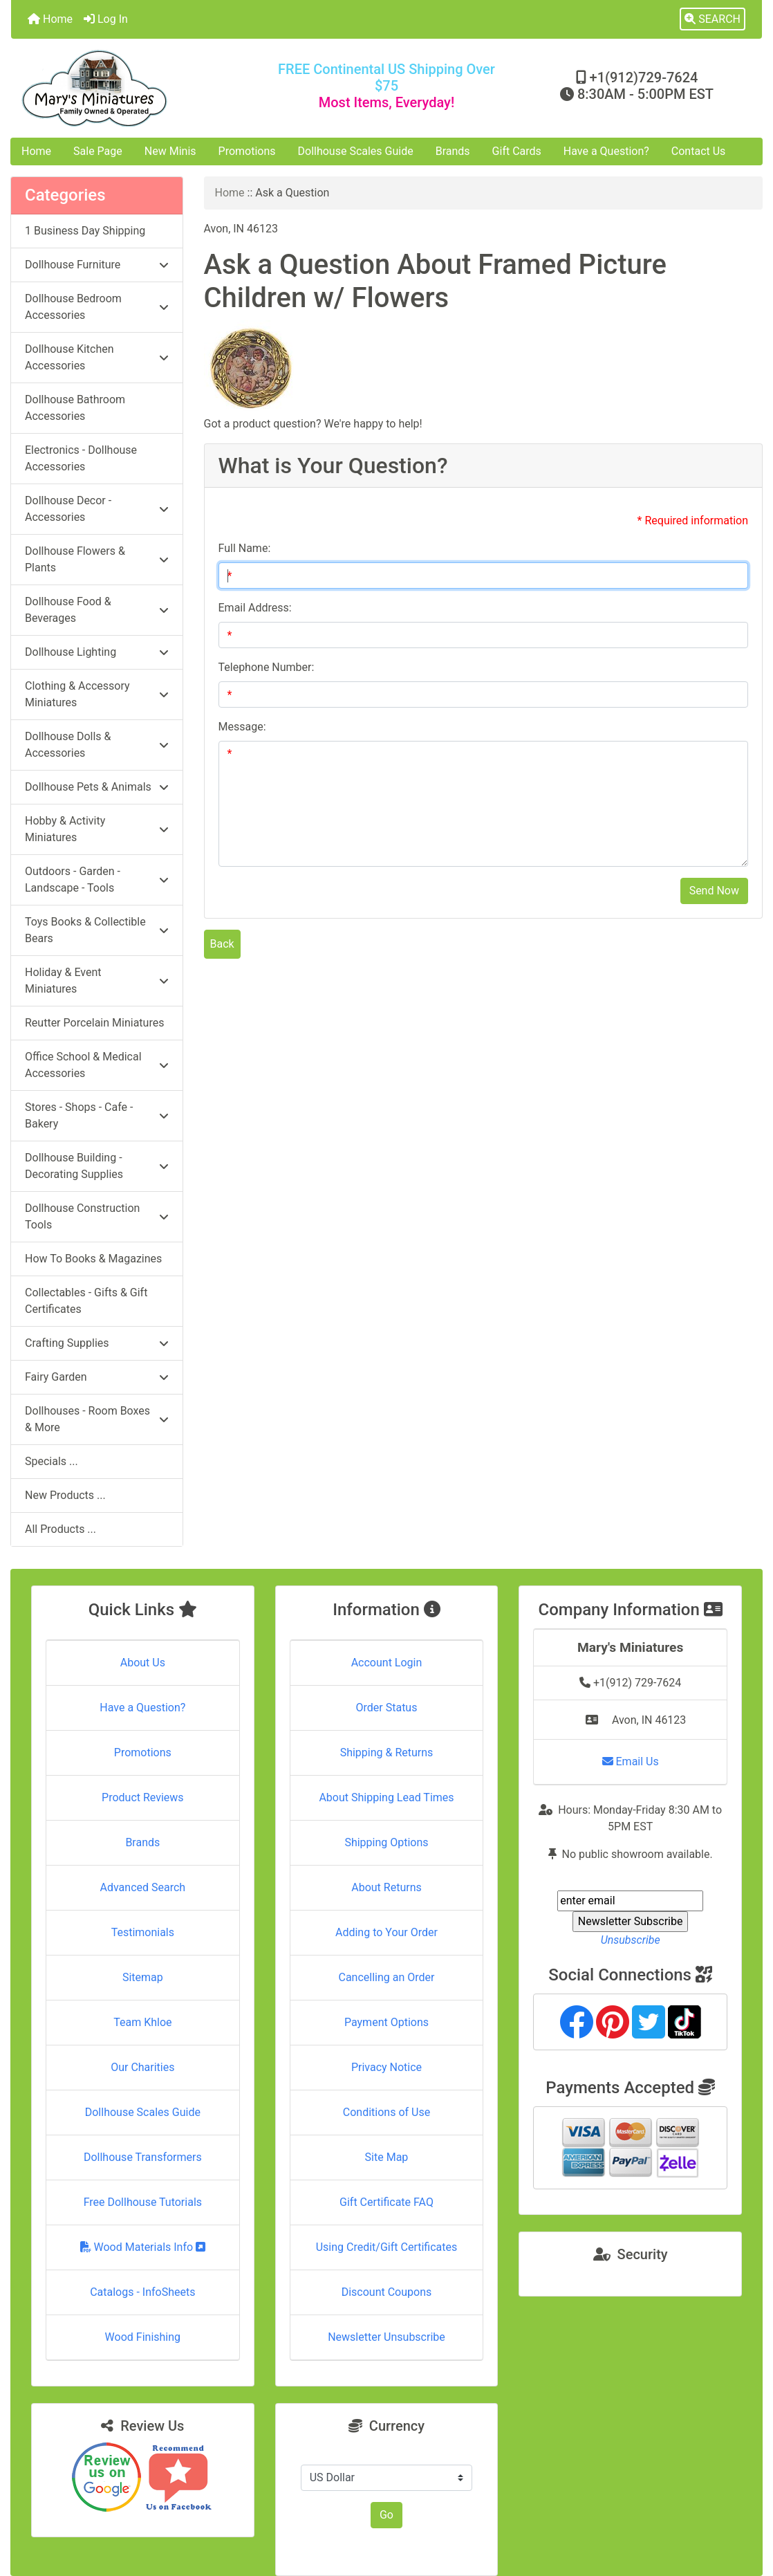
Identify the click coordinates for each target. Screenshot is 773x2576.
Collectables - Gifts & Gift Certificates (86, 1301)
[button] (712, 19)
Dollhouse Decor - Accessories (97, 509)
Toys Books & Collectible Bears (97, 930)
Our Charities (142, 2067)
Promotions (247, 151)
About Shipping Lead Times (386, 1797)
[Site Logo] (136, 88)
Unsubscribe (630, 1940)
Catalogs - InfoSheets (142, 2292)
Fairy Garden (97, 1376)
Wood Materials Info (143, 2247)
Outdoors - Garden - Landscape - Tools (97, 879)
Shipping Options (386, 1842)
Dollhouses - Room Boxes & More (97, 1419)
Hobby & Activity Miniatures (97, 829)
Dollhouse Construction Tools (97, 1216)
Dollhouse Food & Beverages (97, 610)
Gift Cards (516, 151)
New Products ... (65, 1495)
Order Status (387, 1707)
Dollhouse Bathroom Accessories (75, 408)
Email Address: (255, 607)
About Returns (386, 1887)
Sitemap (142, 1977)
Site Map (387, 2157)
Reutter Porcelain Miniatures (94, 1022)
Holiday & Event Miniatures (97, 980)
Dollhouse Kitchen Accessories (97, 357)
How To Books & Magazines (93, 1258)
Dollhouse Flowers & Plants (97, 559)
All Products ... (60, 1529)
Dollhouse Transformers (143, 2157)
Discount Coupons (387, 2292)
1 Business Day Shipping (85, 230)
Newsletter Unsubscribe (386, 2337)
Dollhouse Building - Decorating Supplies (97, 1166)
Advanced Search (143, 1887)
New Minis (170, 151)
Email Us (630, 1761)
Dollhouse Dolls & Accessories (97, 745)
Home (50, 19)
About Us (142, 1662)
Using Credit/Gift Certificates (387, 2247)
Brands (453, 151)
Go (386, 2514)
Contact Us (698, 151)
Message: (242, 726)
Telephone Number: (266, 667)
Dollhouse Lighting (97, 652)
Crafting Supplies (97, 1343)
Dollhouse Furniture (97, 264)
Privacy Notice (386, 2067)
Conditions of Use (386, 2112)
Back (222, 943)
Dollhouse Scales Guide (355, 151)
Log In (106, 19)
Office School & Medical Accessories (97, 1065)
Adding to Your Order (386, 1932)
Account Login (386, 1662)
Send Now (714, 890)
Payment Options (386, 2022)
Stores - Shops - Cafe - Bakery (97, 1115)
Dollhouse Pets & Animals (97, 786)
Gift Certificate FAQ (386, 2202)
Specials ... (51, 1461)
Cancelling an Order (386, 1977)
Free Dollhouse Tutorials (143, 2202)
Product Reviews (143, 1797)
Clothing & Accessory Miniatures (97, 694)
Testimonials (142, 1932)
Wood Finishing (142, 2337)
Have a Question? (606, 151)
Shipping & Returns (387, 1752)
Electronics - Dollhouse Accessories (81, 458)
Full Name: (244, 548)
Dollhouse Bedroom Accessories (97, 307)
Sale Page (97, 151)
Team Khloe (142, 2022)
